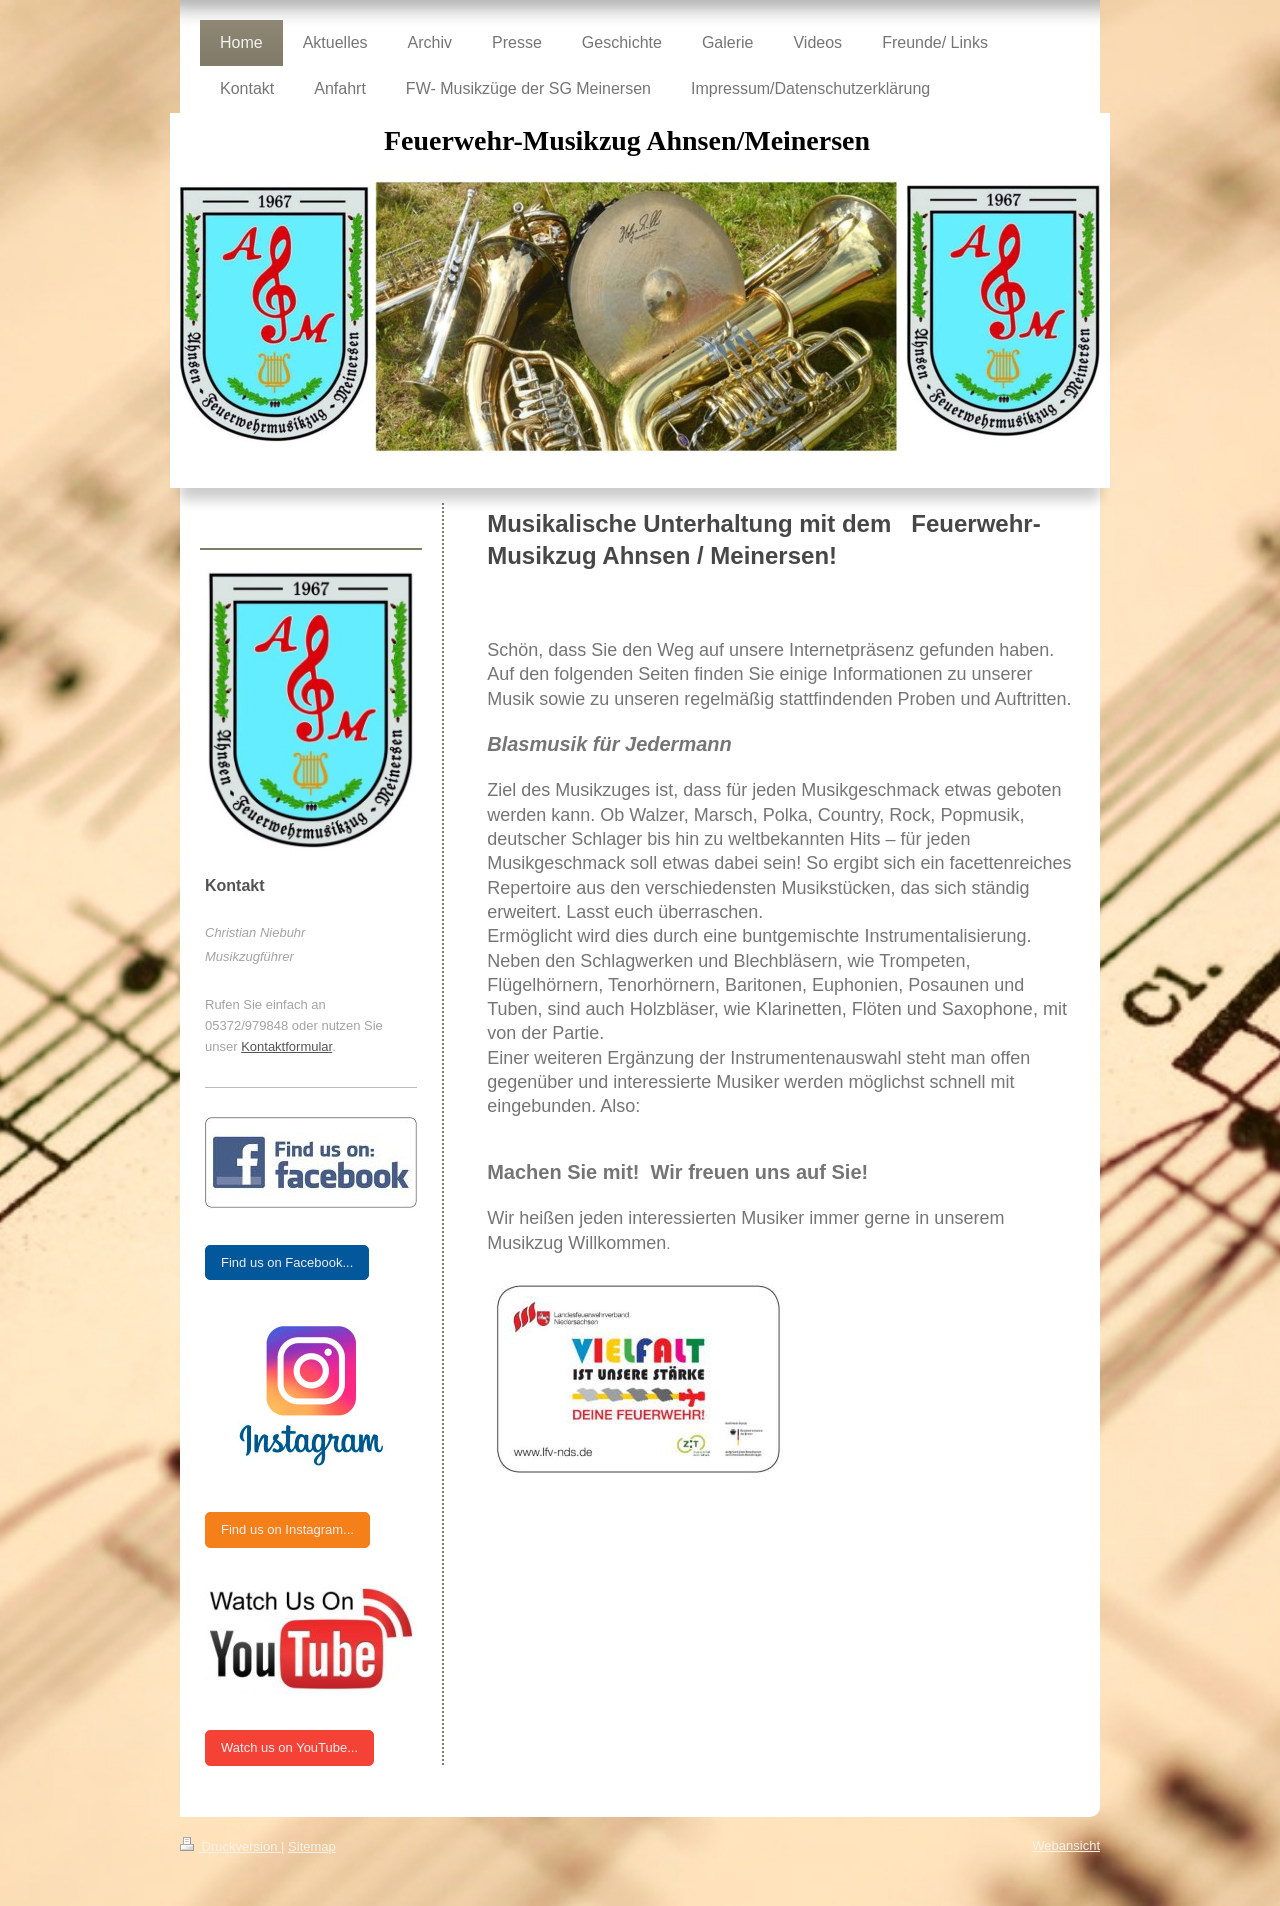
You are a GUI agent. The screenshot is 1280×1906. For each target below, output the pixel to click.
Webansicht (1066, 1845)
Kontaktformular (286, 1046)
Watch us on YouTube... (289, 1747)
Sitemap (312, 1846)
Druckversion (230, 1846)
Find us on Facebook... (287, 1262)
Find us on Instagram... (287, 1529)
